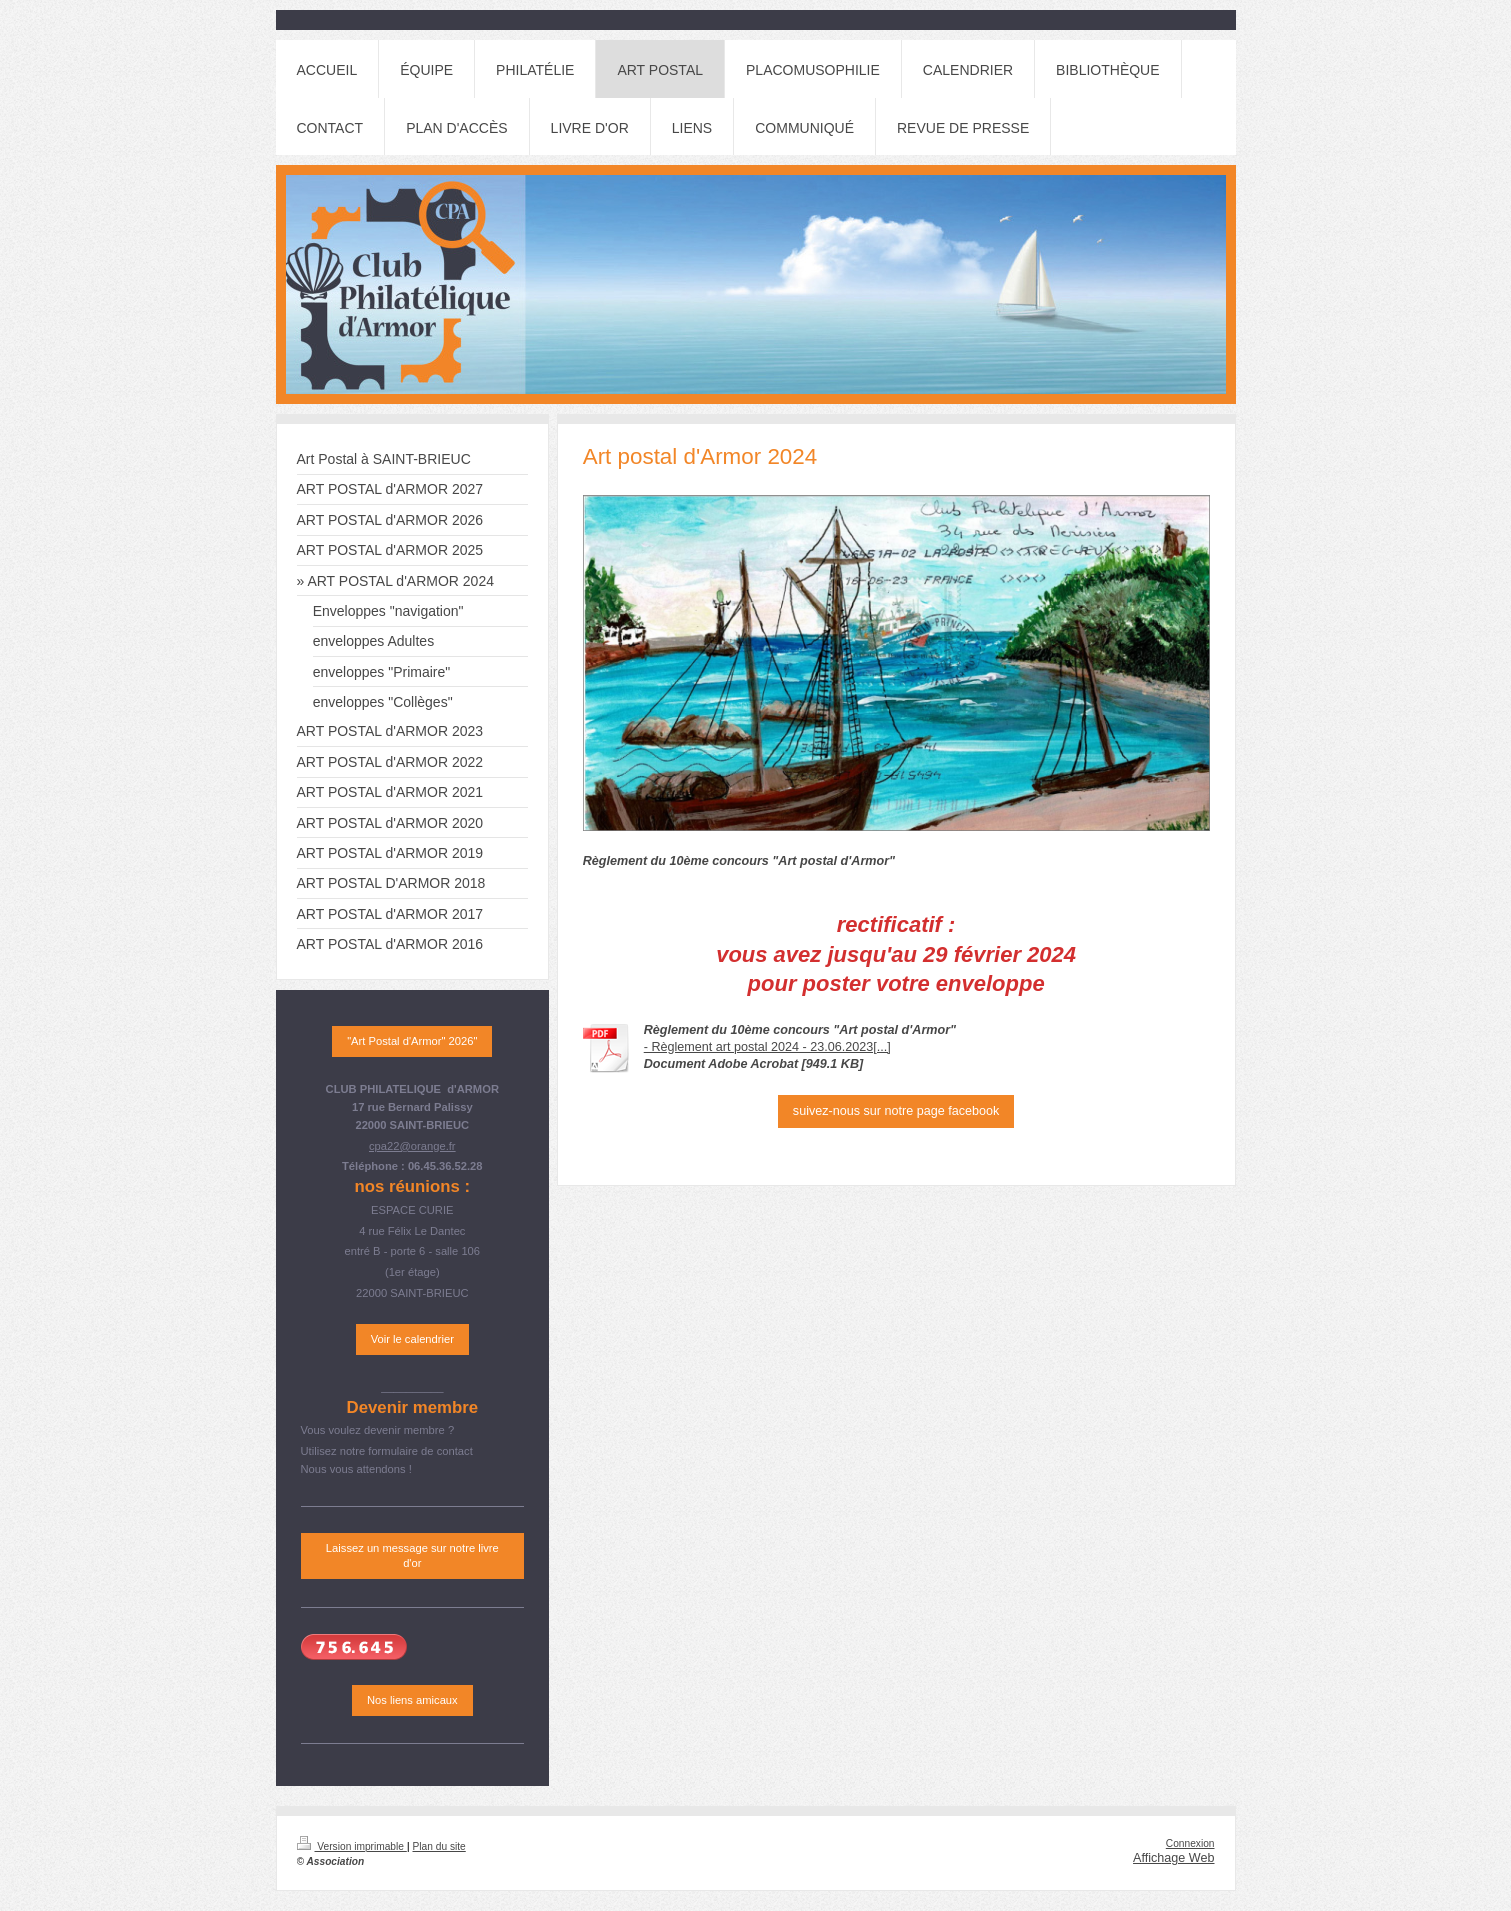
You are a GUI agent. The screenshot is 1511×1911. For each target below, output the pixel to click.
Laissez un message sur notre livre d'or (412, 1555)
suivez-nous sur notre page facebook (896, 1111)
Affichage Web (1173, 1858)
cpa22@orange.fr (412, 1146)
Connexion (1190, 1843)
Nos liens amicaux (412, 1700)
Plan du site (439, 1846)
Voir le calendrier (412, 1339)
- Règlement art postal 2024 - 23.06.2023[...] (767, 1047)
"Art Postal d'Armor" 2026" (412, 1041)
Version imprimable (352, 1846)
